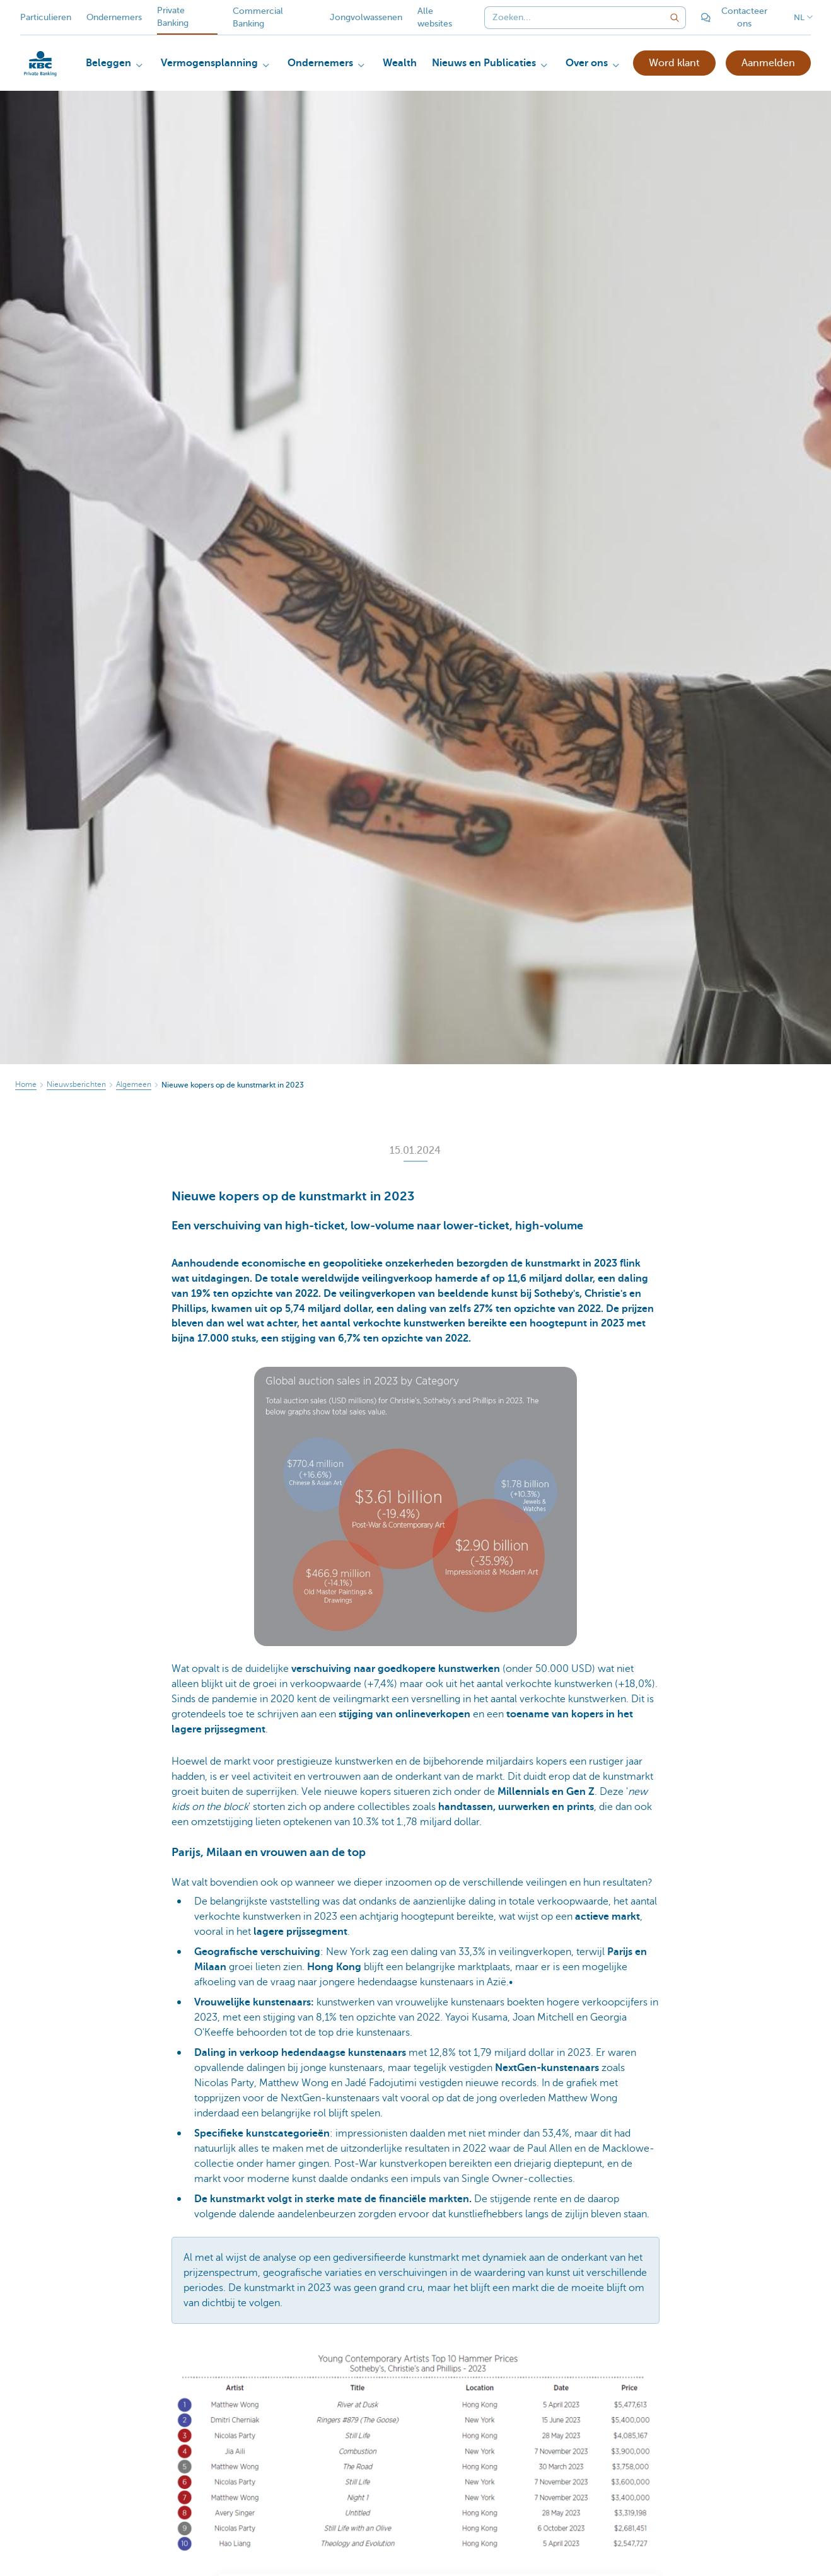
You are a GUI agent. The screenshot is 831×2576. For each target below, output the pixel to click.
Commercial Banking (258, 17)
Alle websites (434, 17)
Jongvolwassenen (366, 17)
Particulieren (45, 17)
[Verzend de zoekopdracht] (674, 17)
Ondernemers (114, 17)
